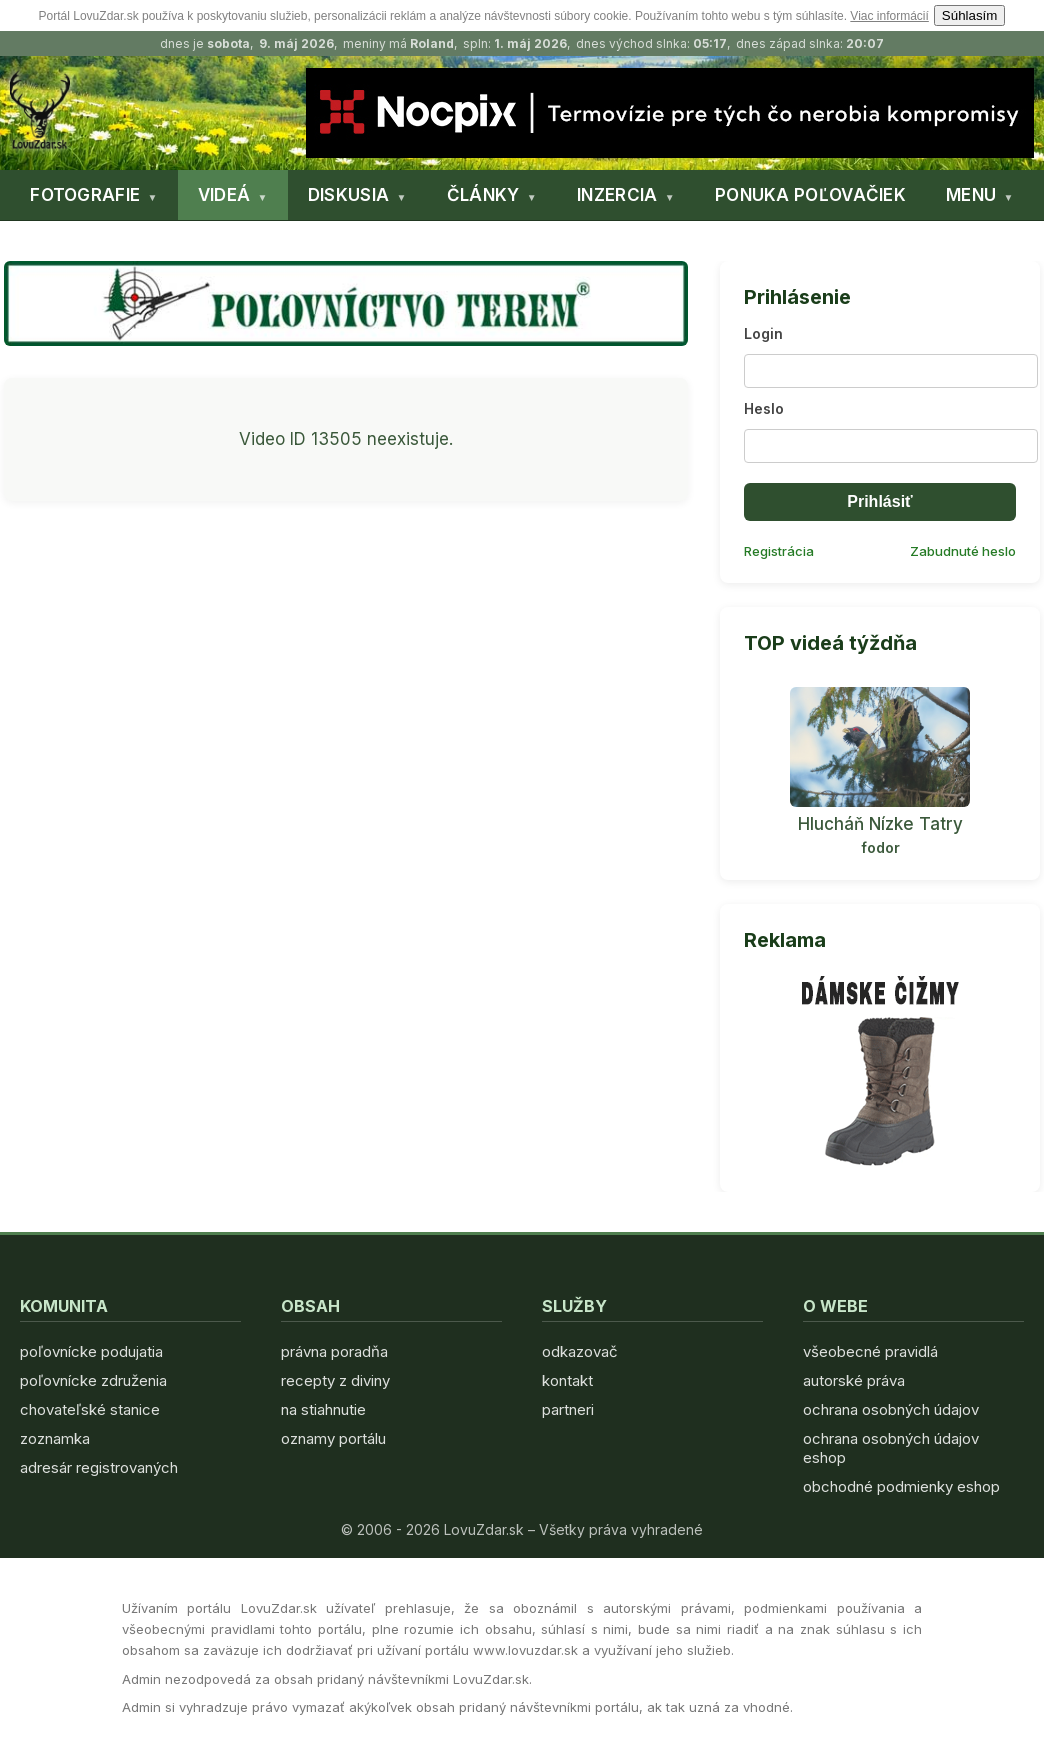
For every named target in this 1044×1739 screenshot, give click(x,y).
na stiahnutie (323, 1409)
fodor (880, 847)
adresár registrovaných (99, 1467)
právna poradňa (334, 1351)
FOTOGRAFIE (85, 195)
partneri (568, 1409)
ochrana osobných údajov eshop (891, 1448)
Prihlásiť (879, 501)
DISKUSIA (348, 195)
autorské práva (854, 1380)
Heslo (764, 408)
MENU (971, 195)
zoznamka (55, 1438)
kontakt (567, 1380)
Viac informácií (889, 16)
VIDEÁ (224, 195)
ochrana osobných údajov (891, 1409)
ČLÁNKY (483, 195)
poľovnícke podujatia (91, 1351)
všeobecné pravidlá (870, 1351)
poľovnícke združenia (93, 1380)
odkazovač (580, 1351)
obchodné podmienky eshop (901, 1486)
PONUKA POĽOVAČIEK (810, 195)
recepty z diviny (335, 1380)
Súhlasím (970, 15)
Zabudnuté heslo (963, 551)
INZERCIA (617, 195)
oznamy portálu (333, 1438)
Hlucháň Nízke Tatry (880, 824)
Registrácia (779, 551)
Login (763, 333)
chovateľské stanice (90, 1409)
